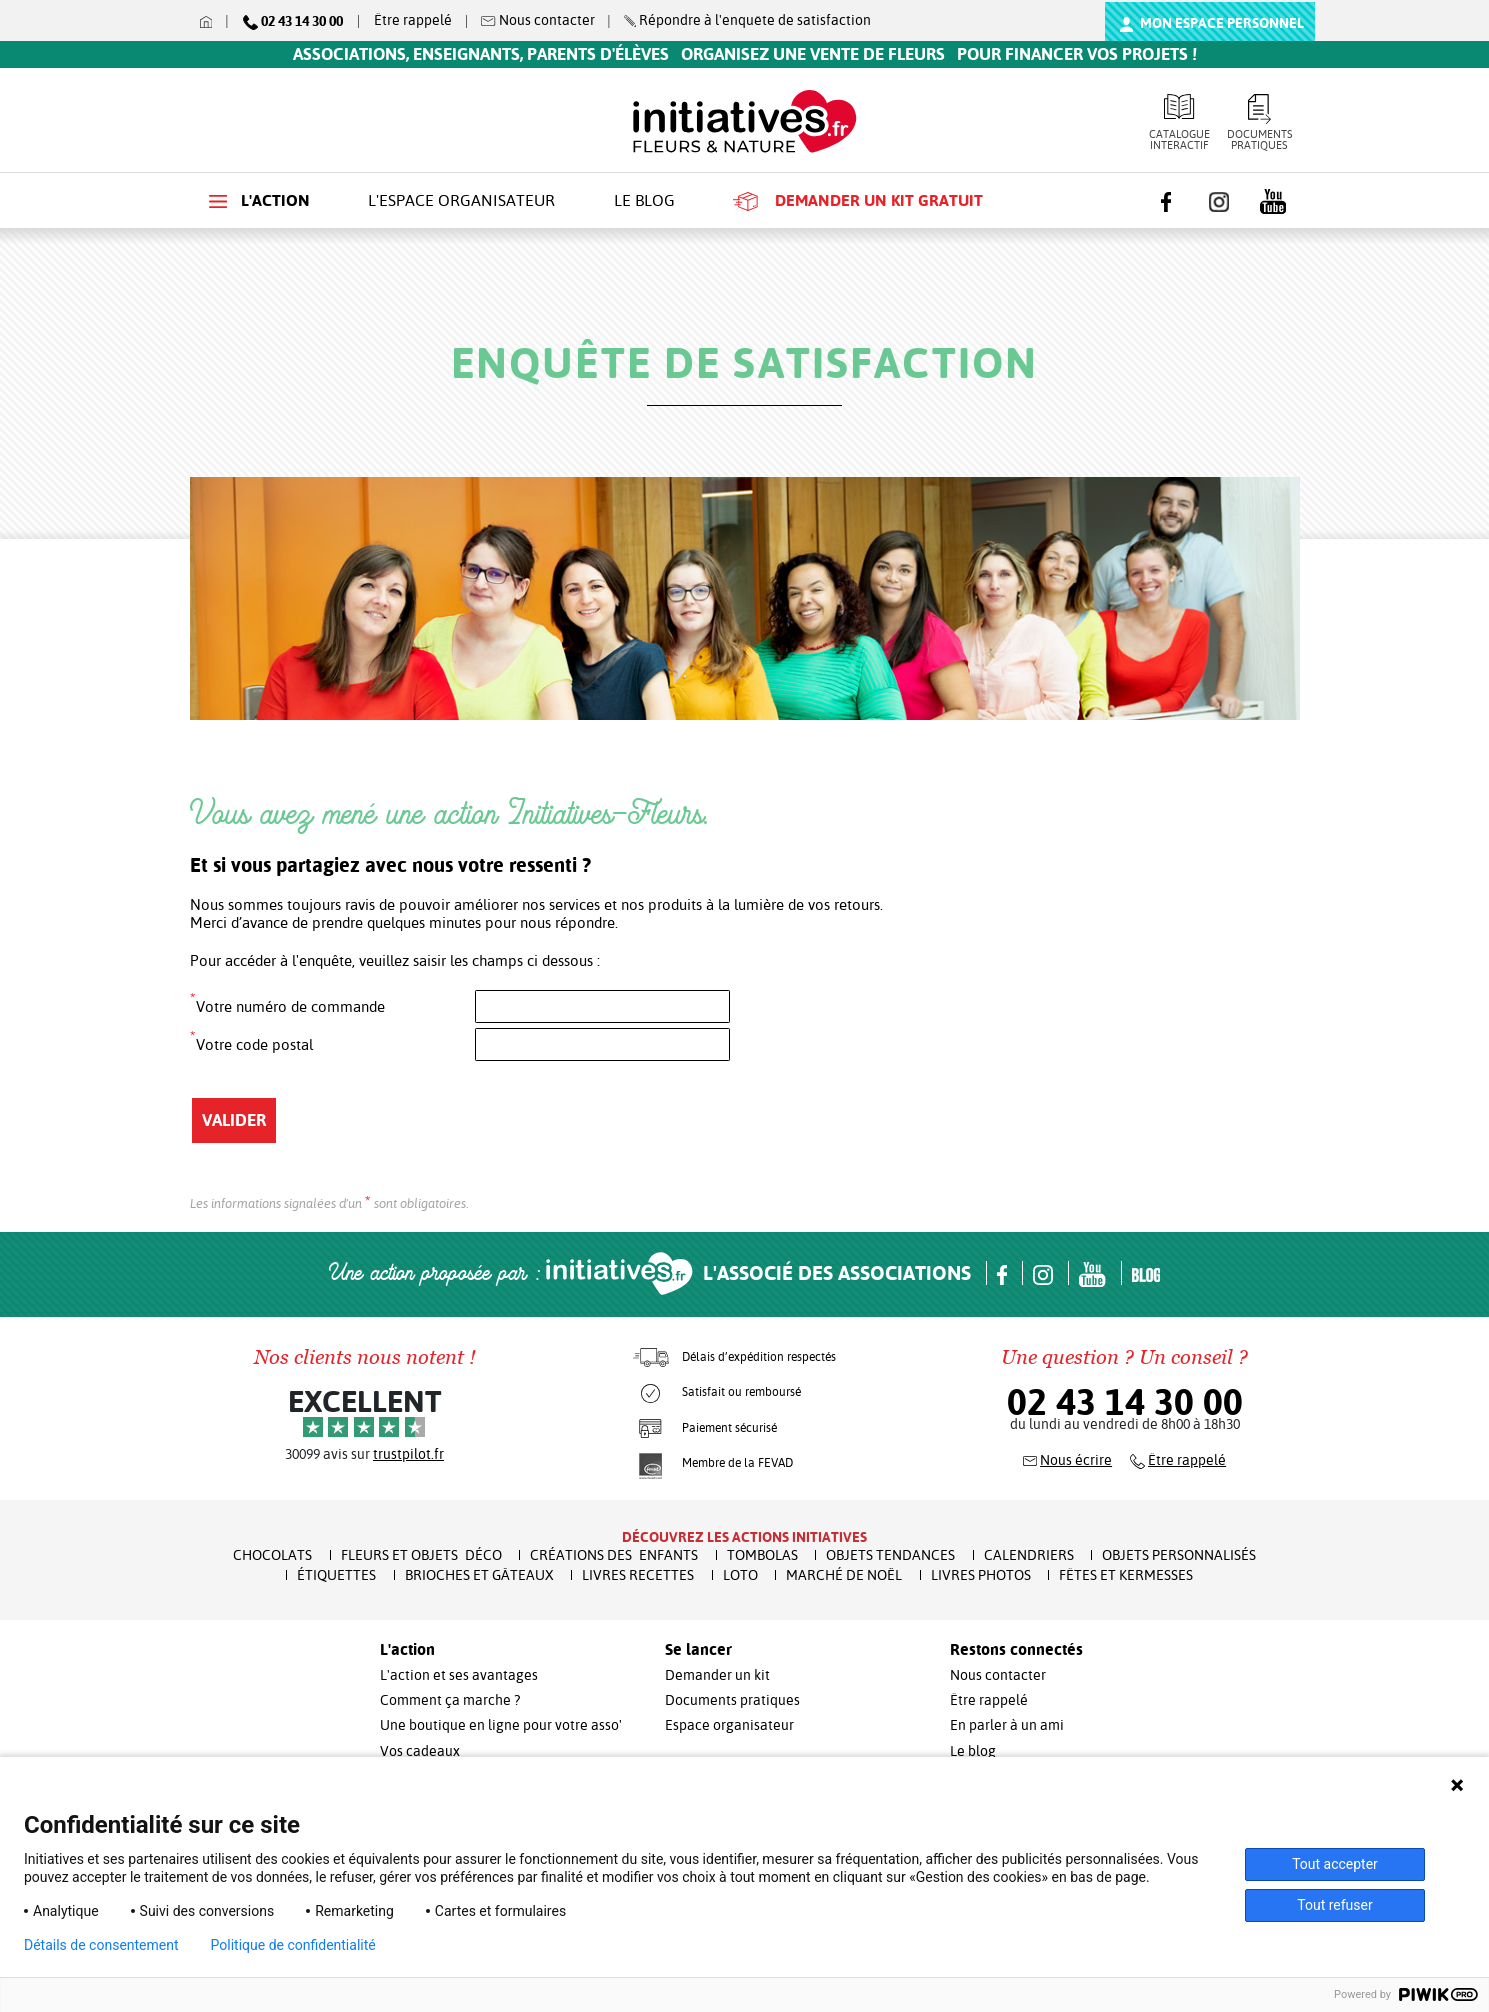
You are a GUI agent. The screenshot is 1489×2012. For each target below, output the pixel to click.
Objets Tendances (890, 1555)
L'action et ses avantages (459, 1675)
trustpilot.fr (408, 1454)
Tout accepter (1335, 1864)
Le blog (644, 200)
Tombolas (762, 1555)
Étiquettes (336, 1575)
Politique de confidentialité (293, 1945)
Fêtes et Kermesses (1126, 1575)
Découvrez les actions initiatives (744, 1537)
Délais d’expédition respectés (759, 1357)
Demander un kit (717, 1675)
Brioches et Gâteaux (479, 1575)
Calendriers (1029, 1555)
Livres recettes (638, 1575)
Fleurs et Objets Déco (421, 1555)
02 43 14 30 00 (1125, 1402)
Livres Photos (981, 1575)
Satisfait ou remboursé (741, 1392)
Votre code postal (251, 1040)
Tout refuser (1334, 1905)
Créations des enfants (614, 1555)
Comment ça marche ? (450, 1700)
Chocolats (272, 1555)
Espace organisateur (729, 1725)
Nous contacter (998, 1675)
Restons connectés (1016, 1650)
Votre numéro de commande (287, 1002)
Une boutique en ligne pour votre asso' (501, 1725)
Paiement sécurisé (729, 1428)
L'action (259, 200)
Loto (740, 1575)
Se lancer (698, 1650)
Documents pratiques (1260, 123)
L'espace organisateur (461, 200)
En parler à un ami (1007, 1725)
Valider (234, 1120)
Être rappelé (413, 20)
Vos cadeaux (420, 1751)
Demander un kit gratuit (858, 201)
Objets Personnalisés (1179, 1555)
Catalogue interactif (1180, 123)
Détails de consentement (101, 1945)
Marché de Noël (844, 1575)
